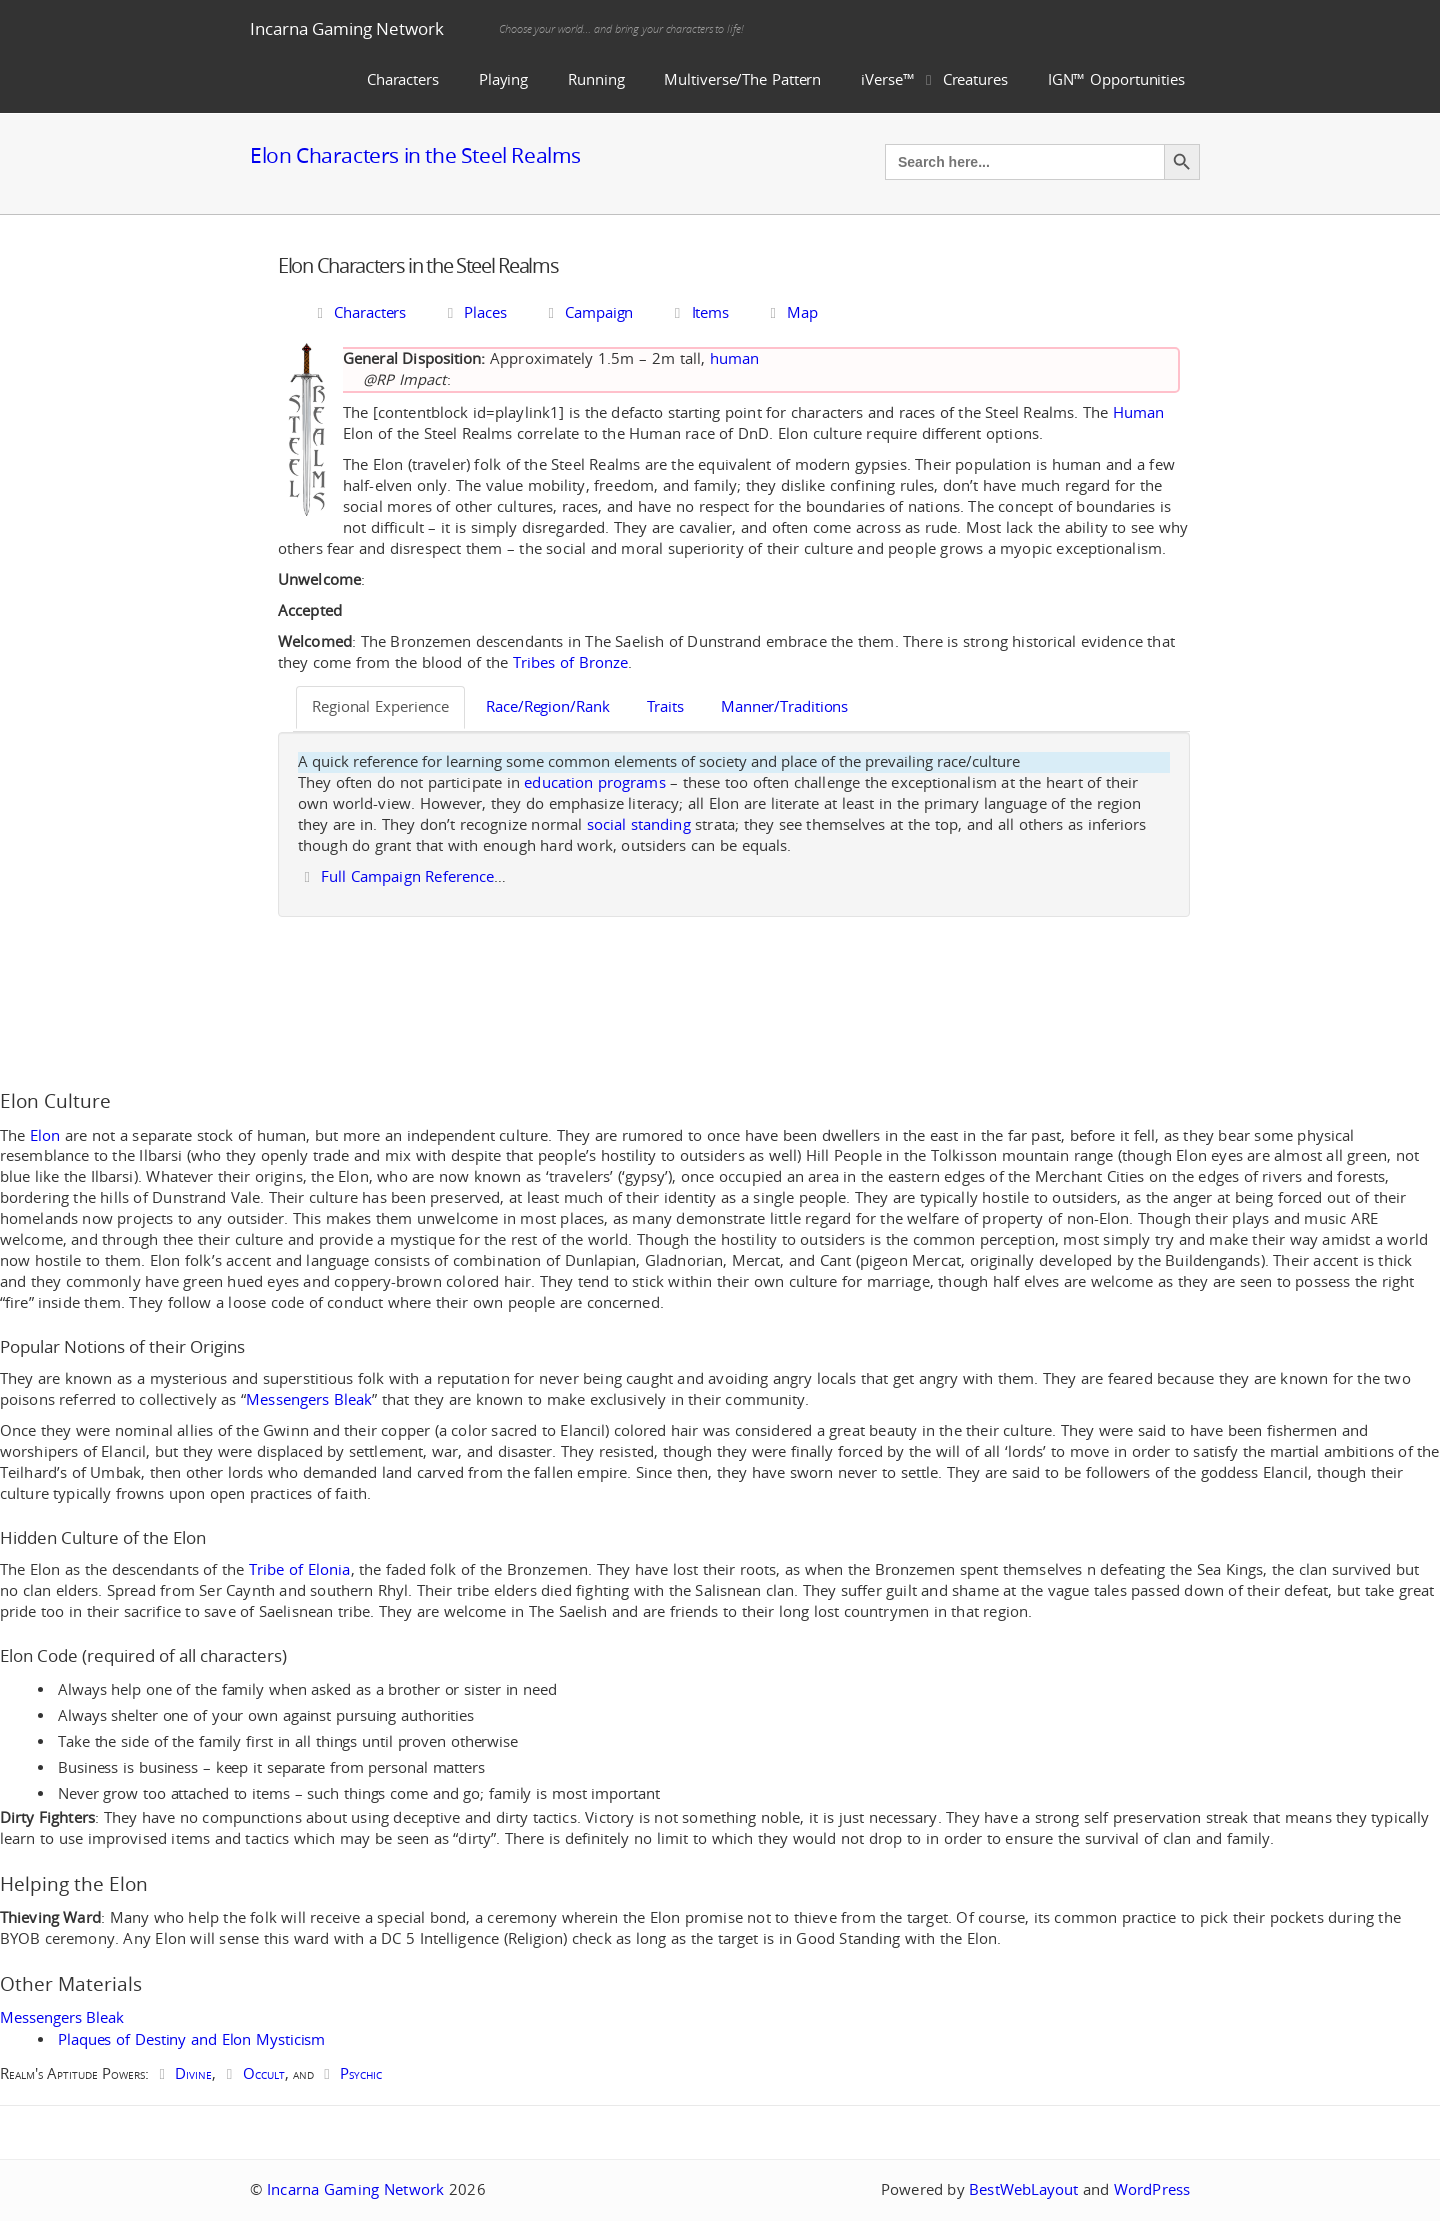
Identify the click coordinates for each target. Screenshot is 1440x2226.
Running (596, 79)
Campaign (587, 312)
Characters (403, 79)
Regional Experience (380, 706)
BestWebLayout (1023, 2189)
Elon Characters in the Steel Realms (415, 155)
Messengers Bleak (309, 1399)
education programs (594, 782)
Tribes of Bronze (571, 662)
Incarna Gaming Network (347, 28)
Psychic (361, 2073)
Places (474, 312)
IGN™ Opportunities (1116, 79)
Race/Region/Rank (547, 706)
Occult (264, 2073)
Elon (45, 1135)
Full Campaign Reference (407, 876)
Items (698, 312)
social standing (639, 824)
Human (1139, 412)
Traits (665, 706)
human (735, 358)
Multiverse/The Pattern (742, 79)
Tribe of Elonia (300, 1569)
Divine (193, 2073)
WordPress (1152, 2189)
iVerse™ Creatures (934, 79)
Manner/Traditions (784, 706)
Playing (503, 79)
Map (791, 312)
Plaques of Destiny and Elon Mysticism (191, 2039)
